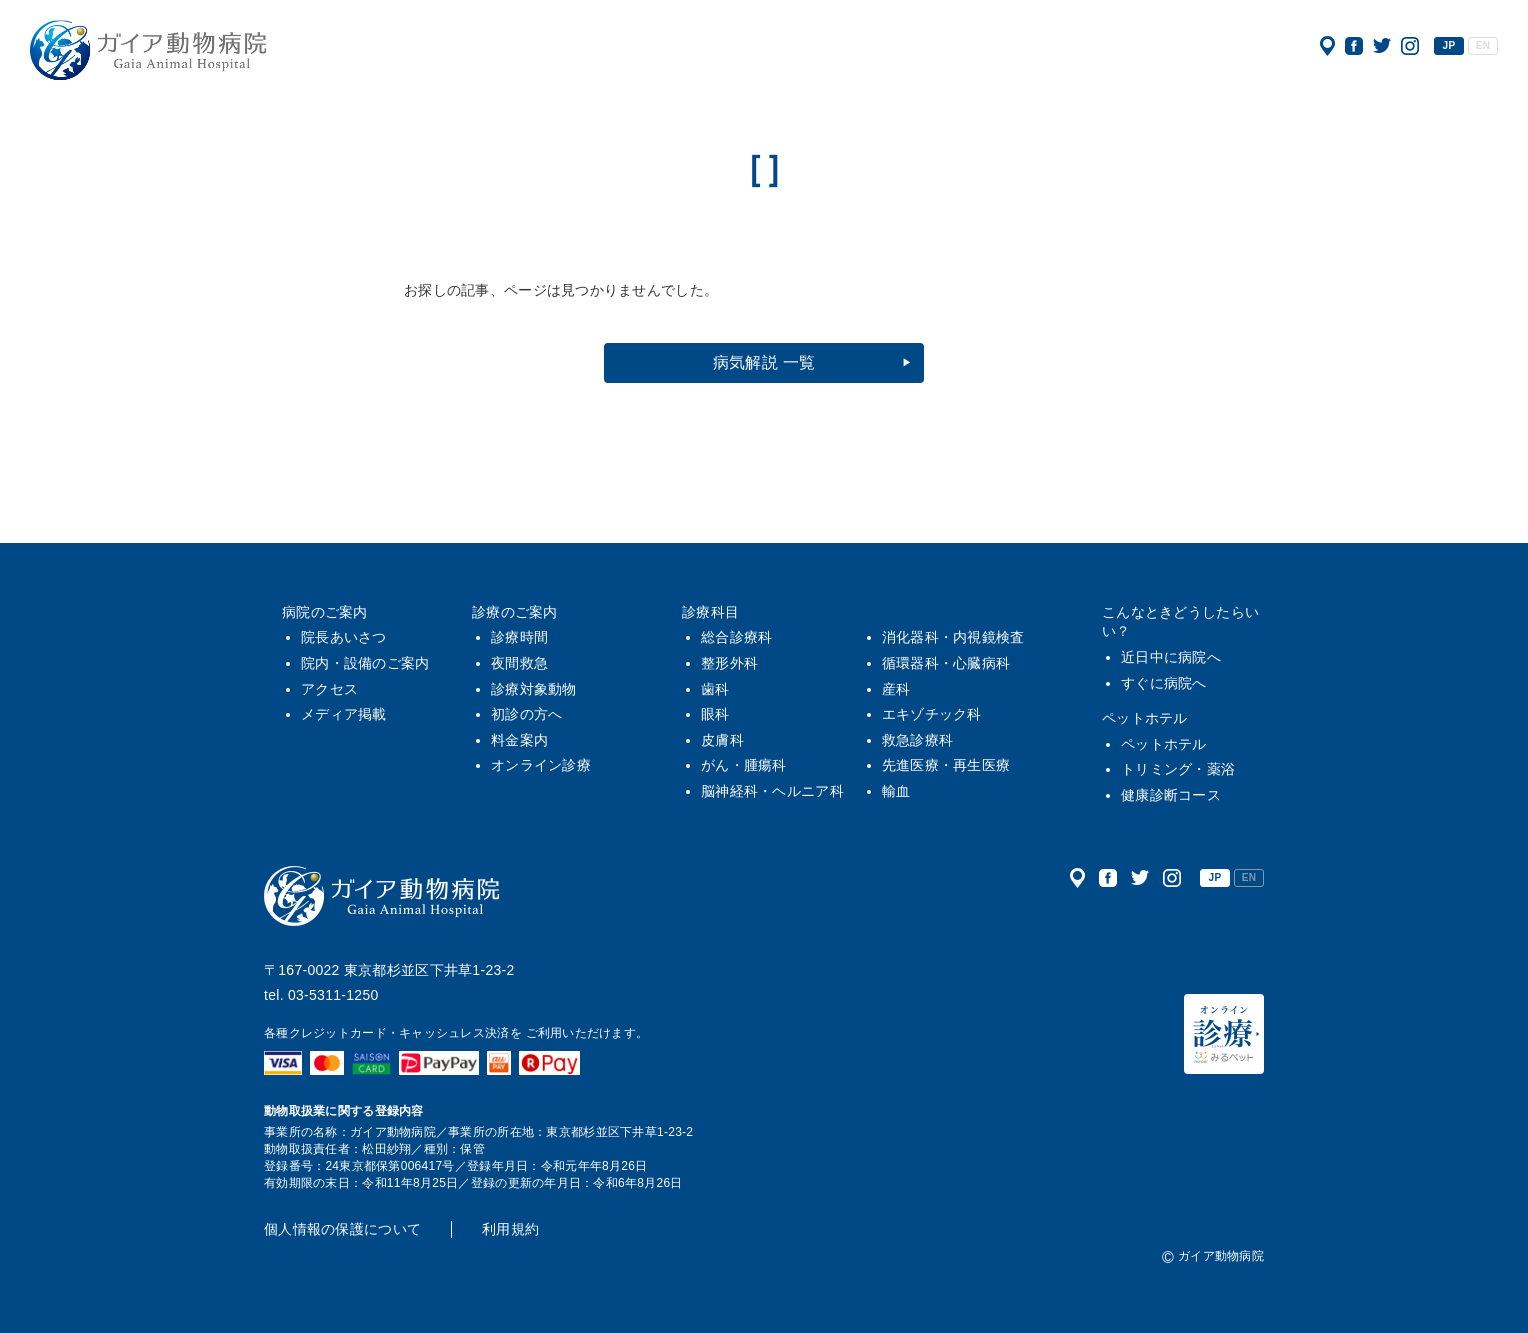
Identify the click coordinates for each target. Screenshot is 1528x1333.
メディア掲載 (344, 714)
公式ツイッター (1382, 46)
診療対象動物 (534, 689)
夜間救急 (519, 663)
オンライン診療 (541, 765)
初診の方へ (526, 714)
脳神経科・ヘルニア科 (772, 791)
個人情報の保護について (342, 1229)
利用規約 (510, 1229)
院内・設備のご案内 (365, 663)
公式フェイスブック (1354, 46)
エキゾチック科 (932, 714)
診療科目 (710, 612)
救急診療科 (917, 740)
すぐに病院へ (1164, 683)
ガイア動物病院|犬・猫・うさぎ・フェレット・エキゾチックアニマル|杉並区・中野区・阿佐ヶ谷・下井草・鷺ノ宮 (148, 50)
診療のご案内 (515, 612)
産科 (896, 689)
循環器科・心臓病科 (946, 663)
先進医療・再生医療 (946, 765)
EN (1483, 45)
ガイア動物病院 (382, 896)
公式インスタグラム (1410, 46)
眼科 (715, 714)
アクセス (1327, 46)
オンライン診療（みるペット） (1224, 1034)
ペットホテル (1145, 718)
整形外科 (729, 663)
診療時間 (519, 637)
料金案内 (519, 740)
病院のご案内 (325, 612)
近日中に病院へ (1171, 657)
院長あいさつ (344, 637)
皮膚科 (722, 740)
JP (1449, 45)
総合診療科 (736, 637)
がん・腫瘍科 (744, 765)
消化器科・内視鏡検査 (953, 637)
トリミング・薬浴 (1178, 769)
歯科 (715, 689)
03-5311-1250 (333, 995)
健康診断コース (1171, 795)
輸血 (896, 791)
